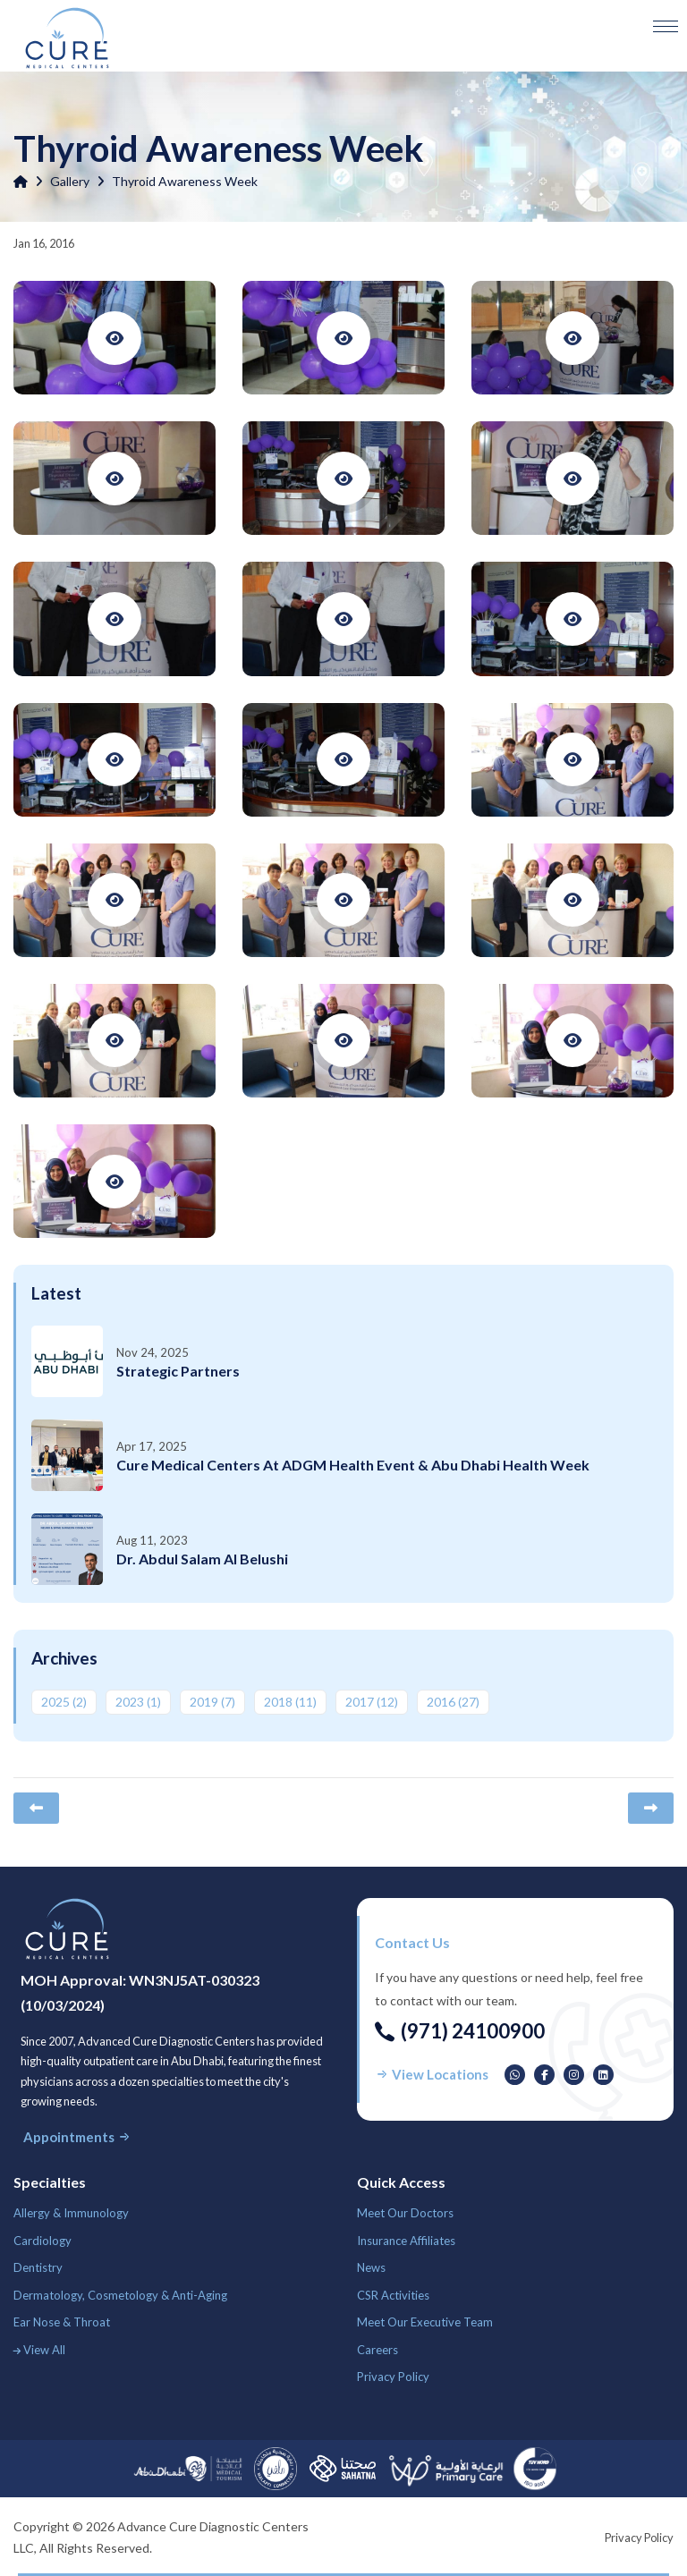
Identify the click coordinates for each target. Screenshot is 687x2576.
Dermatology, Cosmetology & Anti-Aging (120, 2295)
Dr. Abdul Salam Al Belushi (202, 1558)
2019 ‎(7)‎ (212, 1701)
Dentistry (38, 2267)
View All (39, 2350)
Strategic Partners (178, 1370)
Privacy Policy (393, 2376)
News (371, 2267)
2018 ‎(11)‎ (290, 1701)
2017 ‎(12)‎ (371, 1701)
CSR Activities (393, 2295)
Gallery (69, 181)
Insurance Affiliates (406, 2240)
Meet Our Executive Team (425, 2322)
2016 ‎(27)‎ (453, 1701)
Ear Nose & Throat (61, 2322)
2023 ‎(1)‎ (138, 1701)
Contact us (412, 1942)
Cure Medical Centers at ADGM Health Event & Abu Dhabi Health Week (352, 1464)
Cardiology (42, 2240)
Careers (377, 2350)
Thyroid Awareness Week (185, 181)
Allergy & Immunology (71, 2213)
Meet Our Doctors (405, 2213)
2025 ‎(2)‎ (64, 1701)
